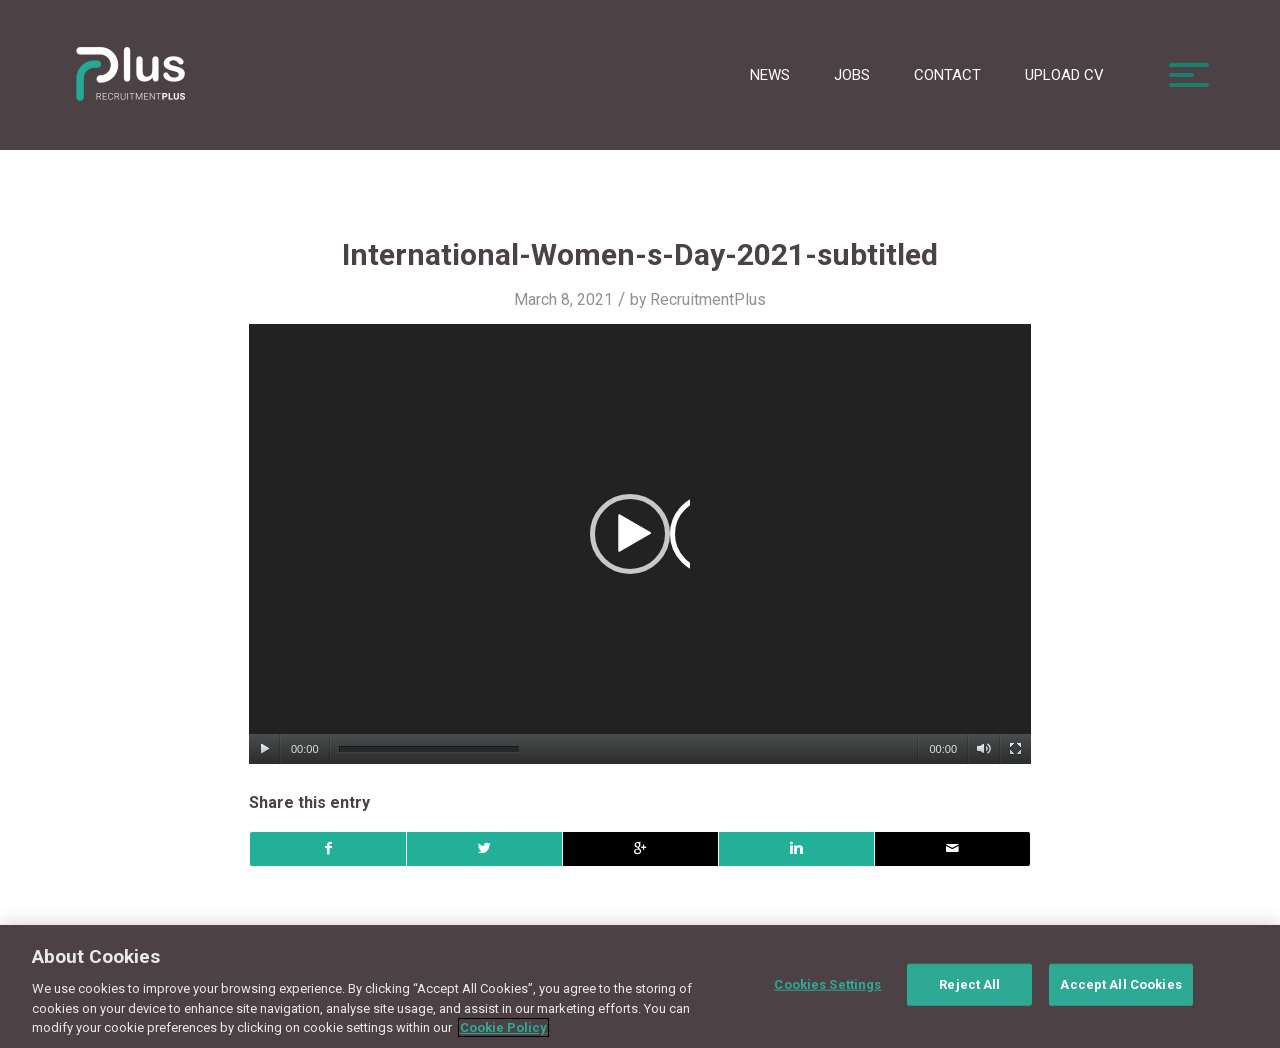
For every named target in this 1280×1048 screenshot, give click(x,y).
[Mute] (983, 749)
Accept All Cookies (1120, 984)
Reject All (969, 984)
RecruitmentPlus (708, 299)
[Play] (264, 749)
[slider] (429, 749)
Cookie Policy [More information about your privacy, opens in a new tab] (503, 1027)
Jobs (852, 75)
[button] (640, 544)
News (770, 75)
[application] (640, 544)
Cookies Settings (827, 984)
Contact (947, 75)
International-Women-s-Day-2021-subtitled (640, 254)
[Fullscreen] (1015, 749)
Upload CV (1064, 75)
